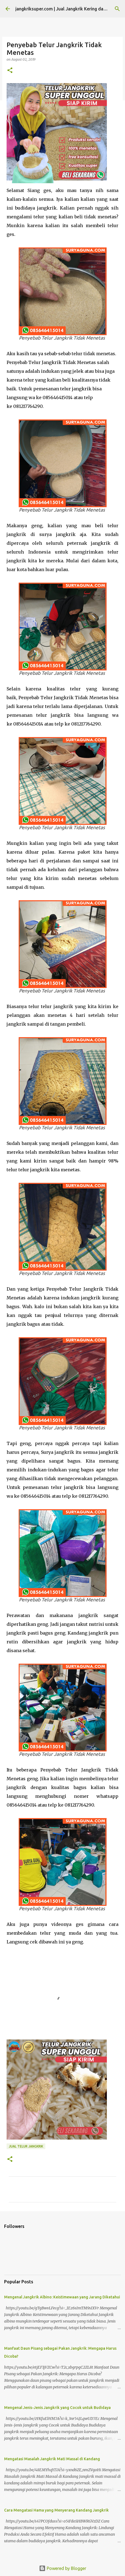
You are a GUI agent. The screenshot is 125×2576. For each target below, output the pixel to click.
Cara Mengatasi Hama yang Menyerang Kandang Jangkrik (56, 2510)
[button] (10, 70)
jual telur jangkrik (26, 2146)
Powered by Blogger (62, 2568)
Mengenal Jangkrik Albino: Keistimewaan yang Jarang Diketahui (62, 2297)
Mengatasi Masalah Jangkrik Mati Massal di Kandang (52, 2459)
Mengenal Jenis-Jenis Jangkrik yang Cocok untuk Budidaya (57, 2407)
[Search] (117, 8)
